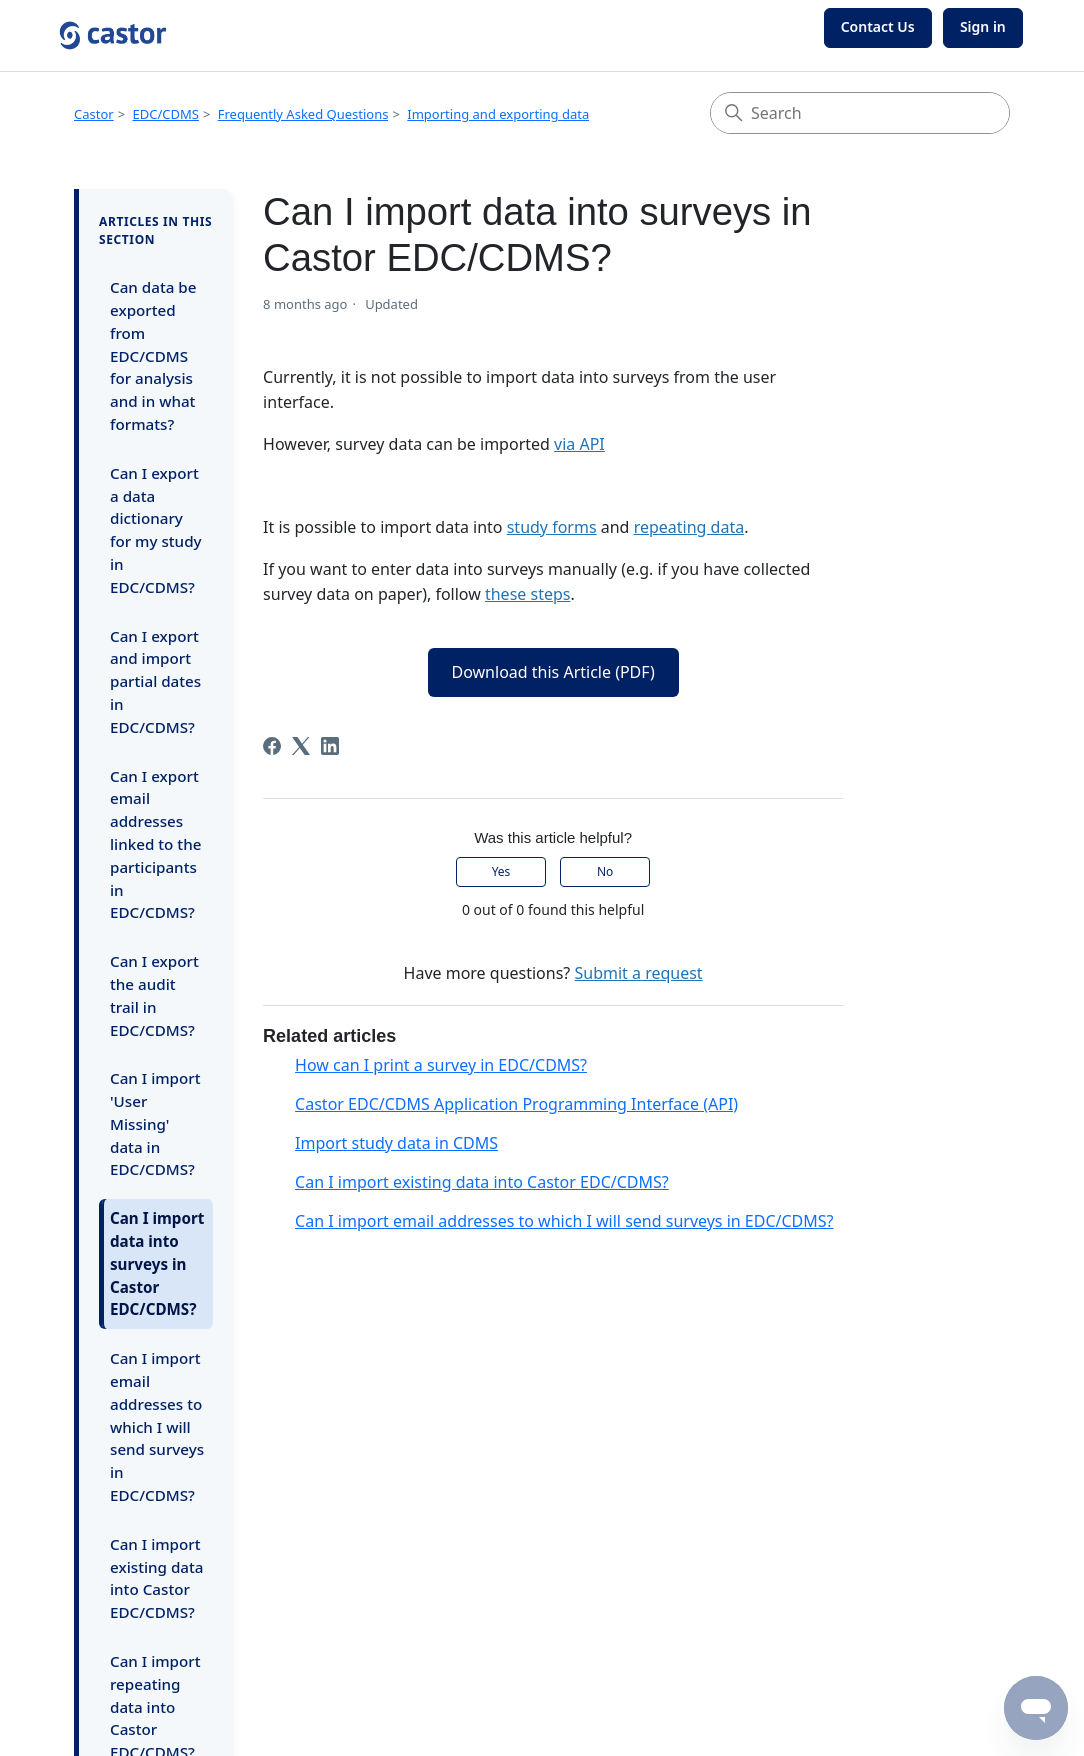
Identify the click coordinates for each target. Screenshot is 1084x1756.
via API (579, 444)
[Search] (860, 113)
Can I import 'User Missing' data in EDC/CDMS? (155, 1123)
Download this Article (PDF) (553, 672)
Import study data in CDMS (396, 1143)
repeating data (689, 527)
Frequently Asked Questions (303, 114)
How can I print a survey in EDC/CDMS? (441, 1065)
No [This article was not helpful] (605, 871)
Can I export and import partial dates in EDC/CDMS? (155, 681)
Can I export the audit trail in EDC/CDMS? (154, 995)
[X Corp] (301, 746)
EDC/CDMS (166, 114)
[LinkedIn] (330, 746)
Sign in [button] (983, 26)
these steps (528, 594)
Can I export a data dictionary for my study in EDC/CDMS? (156, 530)
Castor (94, 114)
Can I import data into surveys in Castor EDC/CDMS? (157, 1263)
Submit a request (638, 973)
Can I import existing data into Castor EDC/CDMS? (157, 1578)
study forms (552, 527)
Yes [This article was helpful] (501, 871)
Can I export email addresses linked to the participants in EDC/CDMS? (155, 844)
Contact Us (878, 26)
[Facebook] (272, 746)
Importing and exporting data (498, 114)
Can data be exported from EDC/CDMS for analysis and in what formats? (153, 355)
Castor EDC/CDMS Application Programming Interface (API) (516, 1104)
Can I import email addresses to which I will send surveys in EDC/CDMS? (157, 1426)
